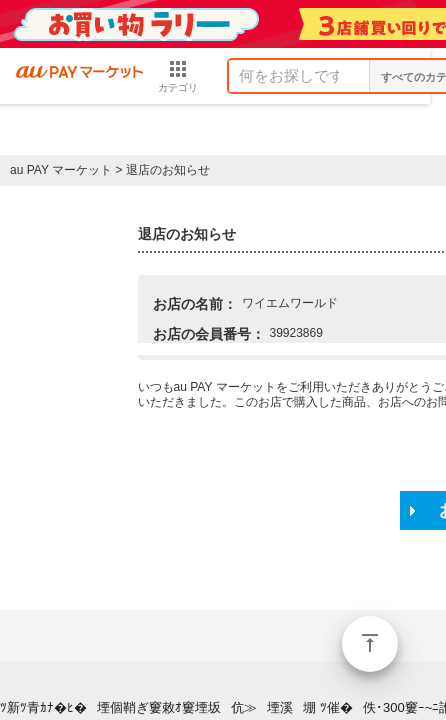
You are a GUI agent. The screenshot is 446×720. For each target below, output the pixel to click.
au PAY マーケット (61, 170)
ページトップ (370, 644)
